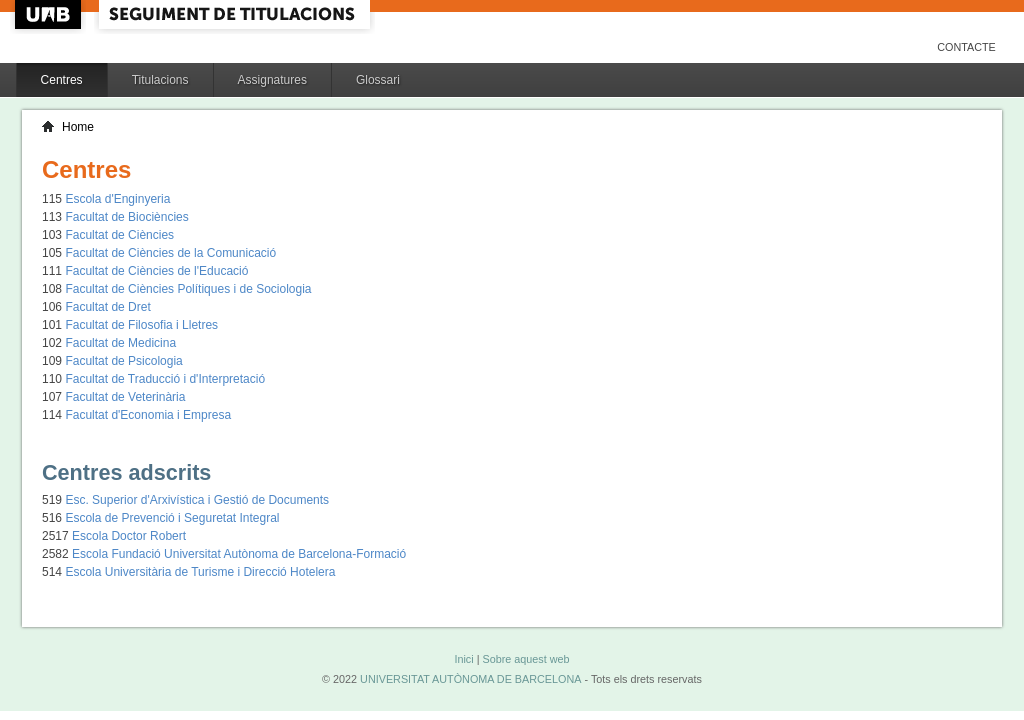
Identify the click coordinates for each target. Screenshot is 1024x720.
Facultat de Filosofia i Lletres (141, 325)
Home (78, 127)
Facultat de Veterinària (125, 397)
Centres (62, 80)
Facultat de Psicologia (123, 361)
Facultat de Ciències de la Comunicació (170, 253)
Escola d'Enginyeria (117, 199)
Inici (463, 659)
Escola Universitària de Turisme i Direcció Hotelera (200, 572)
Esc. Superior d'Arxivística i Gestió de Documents (197, 500)
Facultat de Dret (107, 307)
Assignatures (272, 80)
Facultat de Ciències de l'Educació (156, 271)
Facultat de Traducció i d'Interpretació (165, 379)
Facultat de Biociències (126, 217)
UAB (50, 14)
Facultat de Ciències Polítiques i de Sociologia (188, 289)
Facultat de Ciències (119, 235)
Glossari (378, 80)
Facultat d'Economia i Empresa (148, 415)
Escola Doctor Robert (129, 536)
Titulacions (160, 80)
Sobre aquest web (525, 659)
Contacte (966, 47)
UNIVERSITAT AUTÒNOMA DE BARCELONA (470, 679)
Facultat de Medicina (120, 343)
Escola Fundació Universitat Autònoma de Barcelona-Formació (239, 554)
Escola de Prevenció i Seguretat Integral (172, 518)
